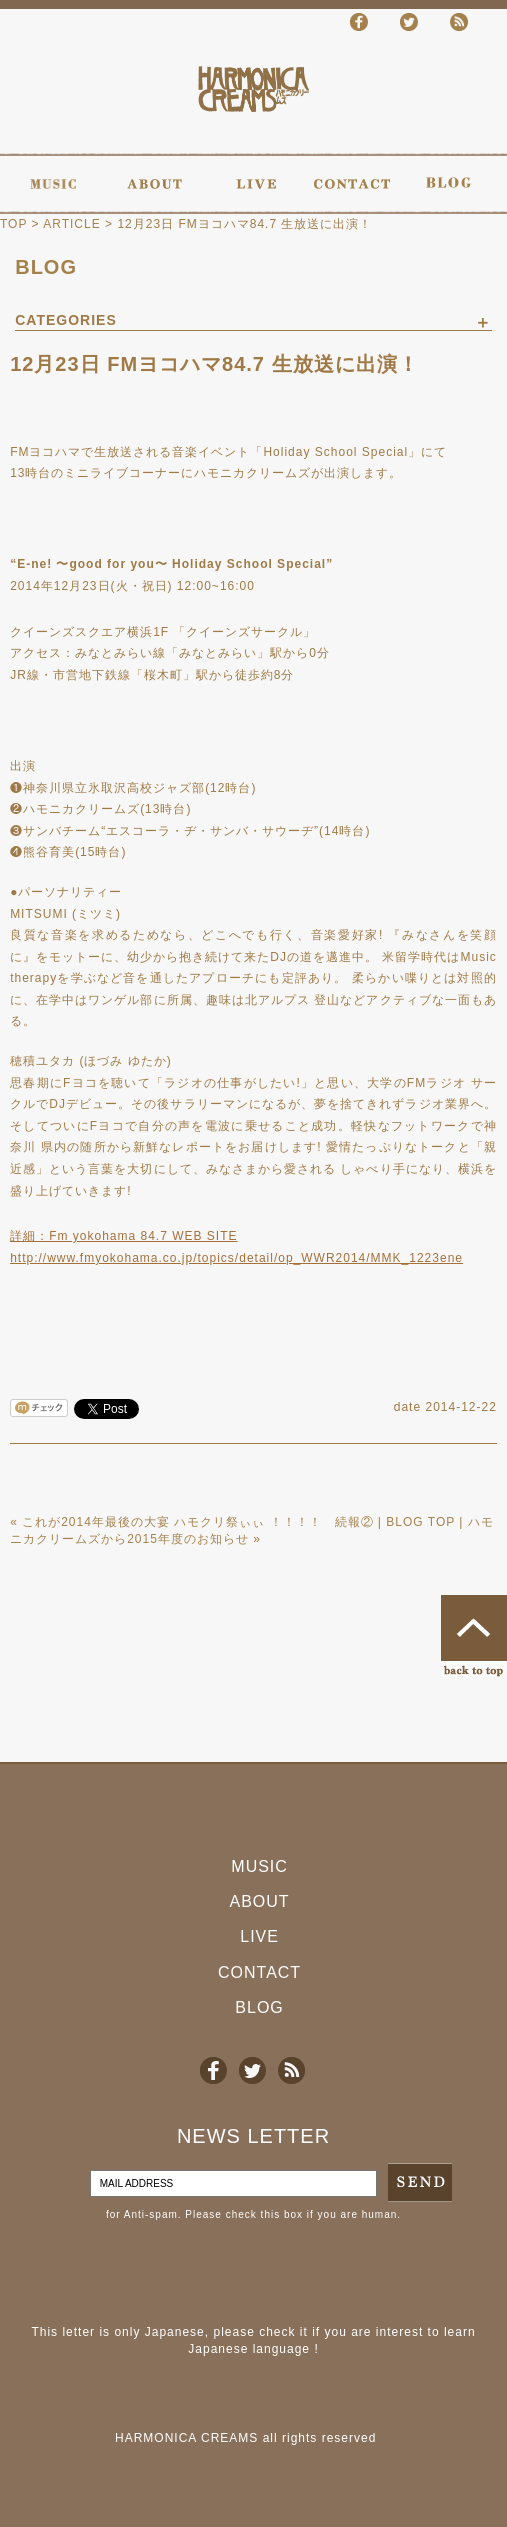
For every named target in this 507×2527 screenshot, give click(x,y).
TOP (13, 224)
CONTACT (259, 1972)
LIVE (259, 1936)
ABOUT (260, 1901)
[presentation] (152, 2273)
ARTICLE (71, 224)
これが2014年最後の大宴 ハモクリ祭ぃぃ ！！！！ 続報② (197, 1522)
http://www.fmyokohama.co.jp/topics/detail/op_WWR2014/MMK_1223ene (236, 1258)
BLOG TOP (420, 1522)
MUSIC (259, 1866)
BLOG (46, 267)
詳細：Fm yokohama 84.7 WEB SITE (123, 1236)
